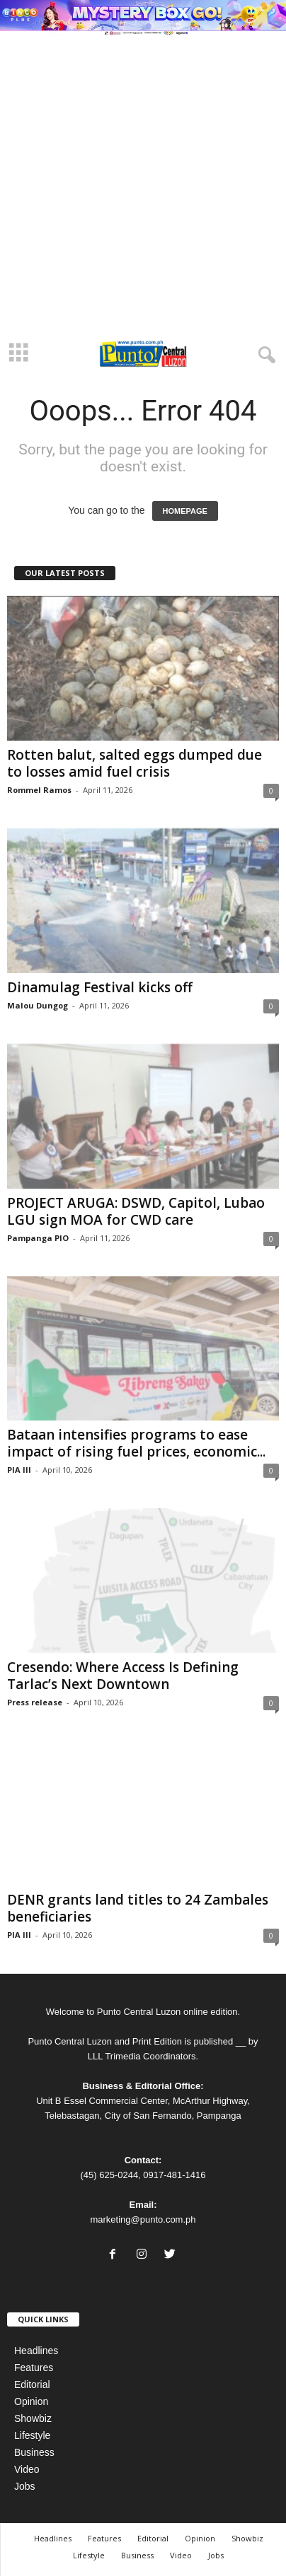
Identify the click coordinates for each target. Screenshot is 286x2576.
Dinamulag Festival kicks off (101, 987)
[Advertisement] (143, 185)
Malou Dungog (37, 1005)
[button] (264, 353)
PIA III (19, 1469)
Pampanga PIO (38, 1238)
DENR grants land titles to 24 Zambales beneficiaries (137, 1908)
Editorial (32, 2384)
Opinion (31, 2401)
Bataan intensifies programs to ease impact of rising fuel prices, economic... (136, 1443)
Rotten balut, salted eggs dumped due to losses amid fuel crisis (134, 763)
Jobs (24, 2486)
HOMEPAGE (185, 511)
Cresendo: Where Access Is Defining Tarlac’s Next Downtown (123, 1675)
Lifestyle (32, 2435)
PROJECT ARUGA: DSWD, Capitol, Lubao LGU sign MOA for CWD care (136, 1211)
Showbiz (33, 2418)
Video (27, 2469)
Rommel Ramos (39, 789)
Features (33, 2367)
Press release (34, 1702)
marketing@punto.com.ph (142, 2219)
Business (34, 2452)
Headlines (36, 2350)
